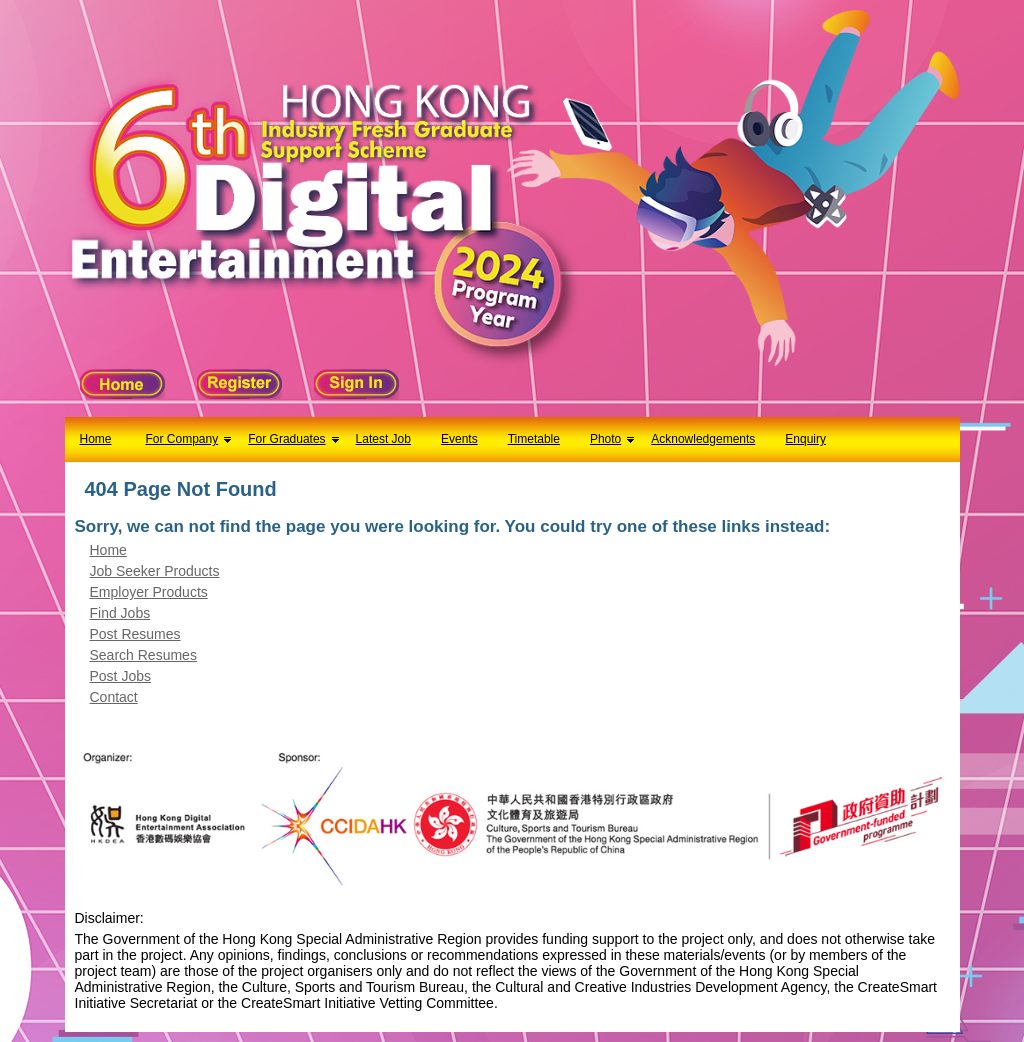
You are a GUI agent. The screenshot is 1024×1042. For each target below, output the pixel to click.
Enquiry (805, 439)
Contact (114, 697)
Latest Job (383, 439)
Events (459, 439)
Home (96, 439)
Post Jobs (120, 676)
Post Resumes (135, 634)
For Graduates (286, 439)
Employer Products (149, 592)
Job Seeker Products (155, 571)
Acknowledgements (703, 439)
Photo (605, 439)
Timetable (534, 439)
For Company (182, 439)
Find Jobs (120, 613)
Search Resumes (143, 655)
